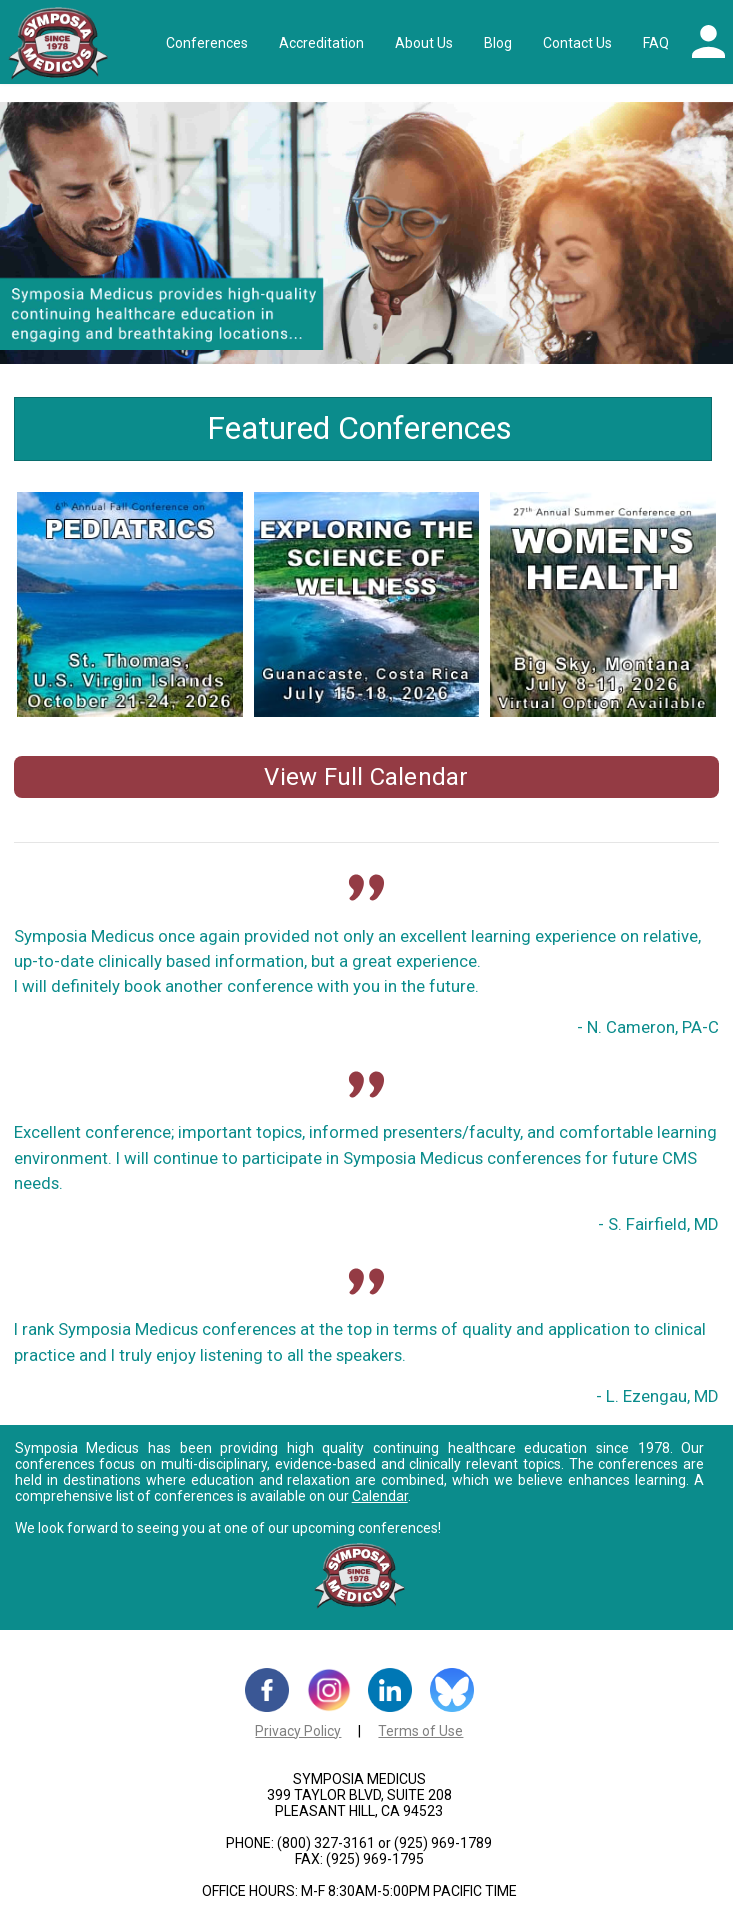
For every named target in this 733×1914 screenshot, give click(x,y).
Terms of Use (420, 1731)
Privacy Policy (298, 1731)
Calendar (380, 1496)
